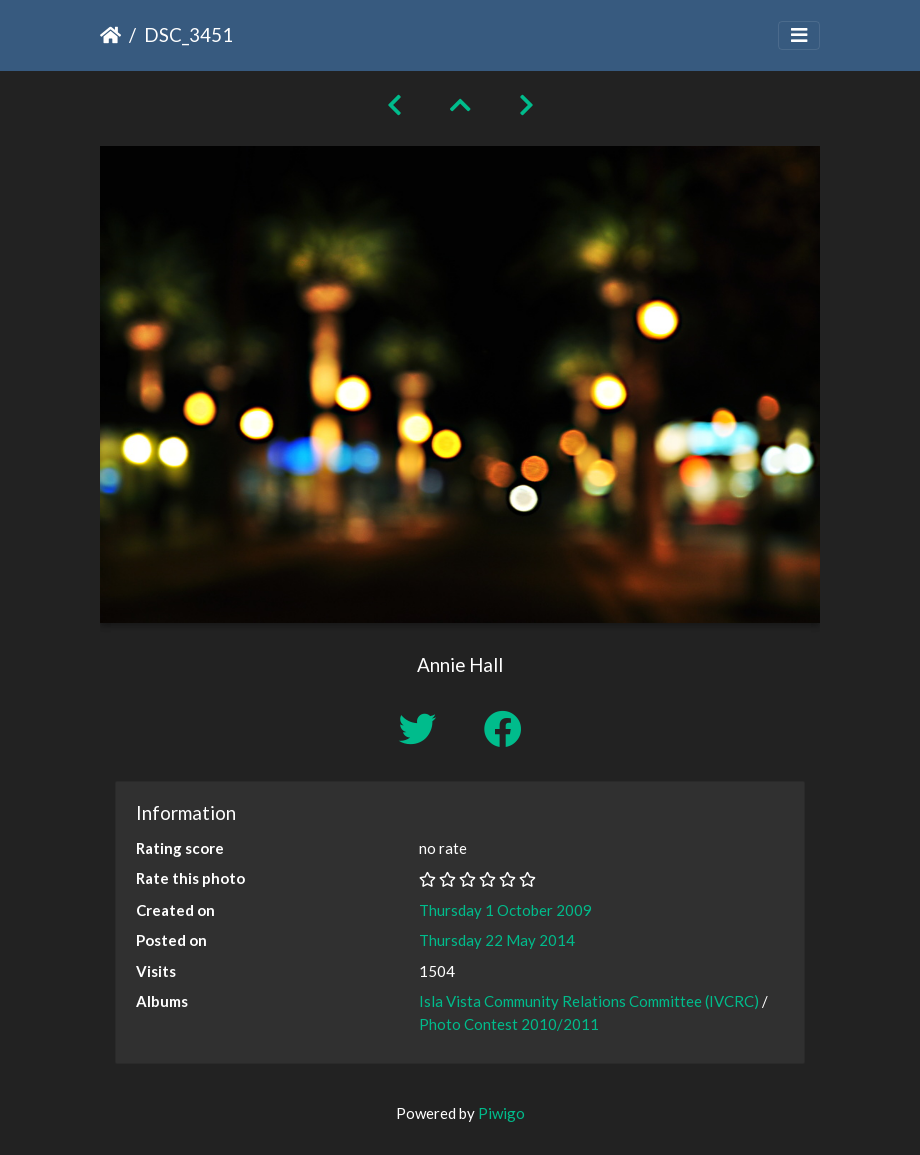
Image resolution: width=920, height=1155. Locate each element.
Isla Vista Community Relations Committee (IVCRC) (589, 1001)
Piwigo (501, 1113)
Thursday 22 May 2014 (497, 940)
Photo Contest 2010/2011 (509, 1024)
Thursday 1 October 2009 (505, 910)
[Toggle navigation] (799, 35)
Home (110, 35)
